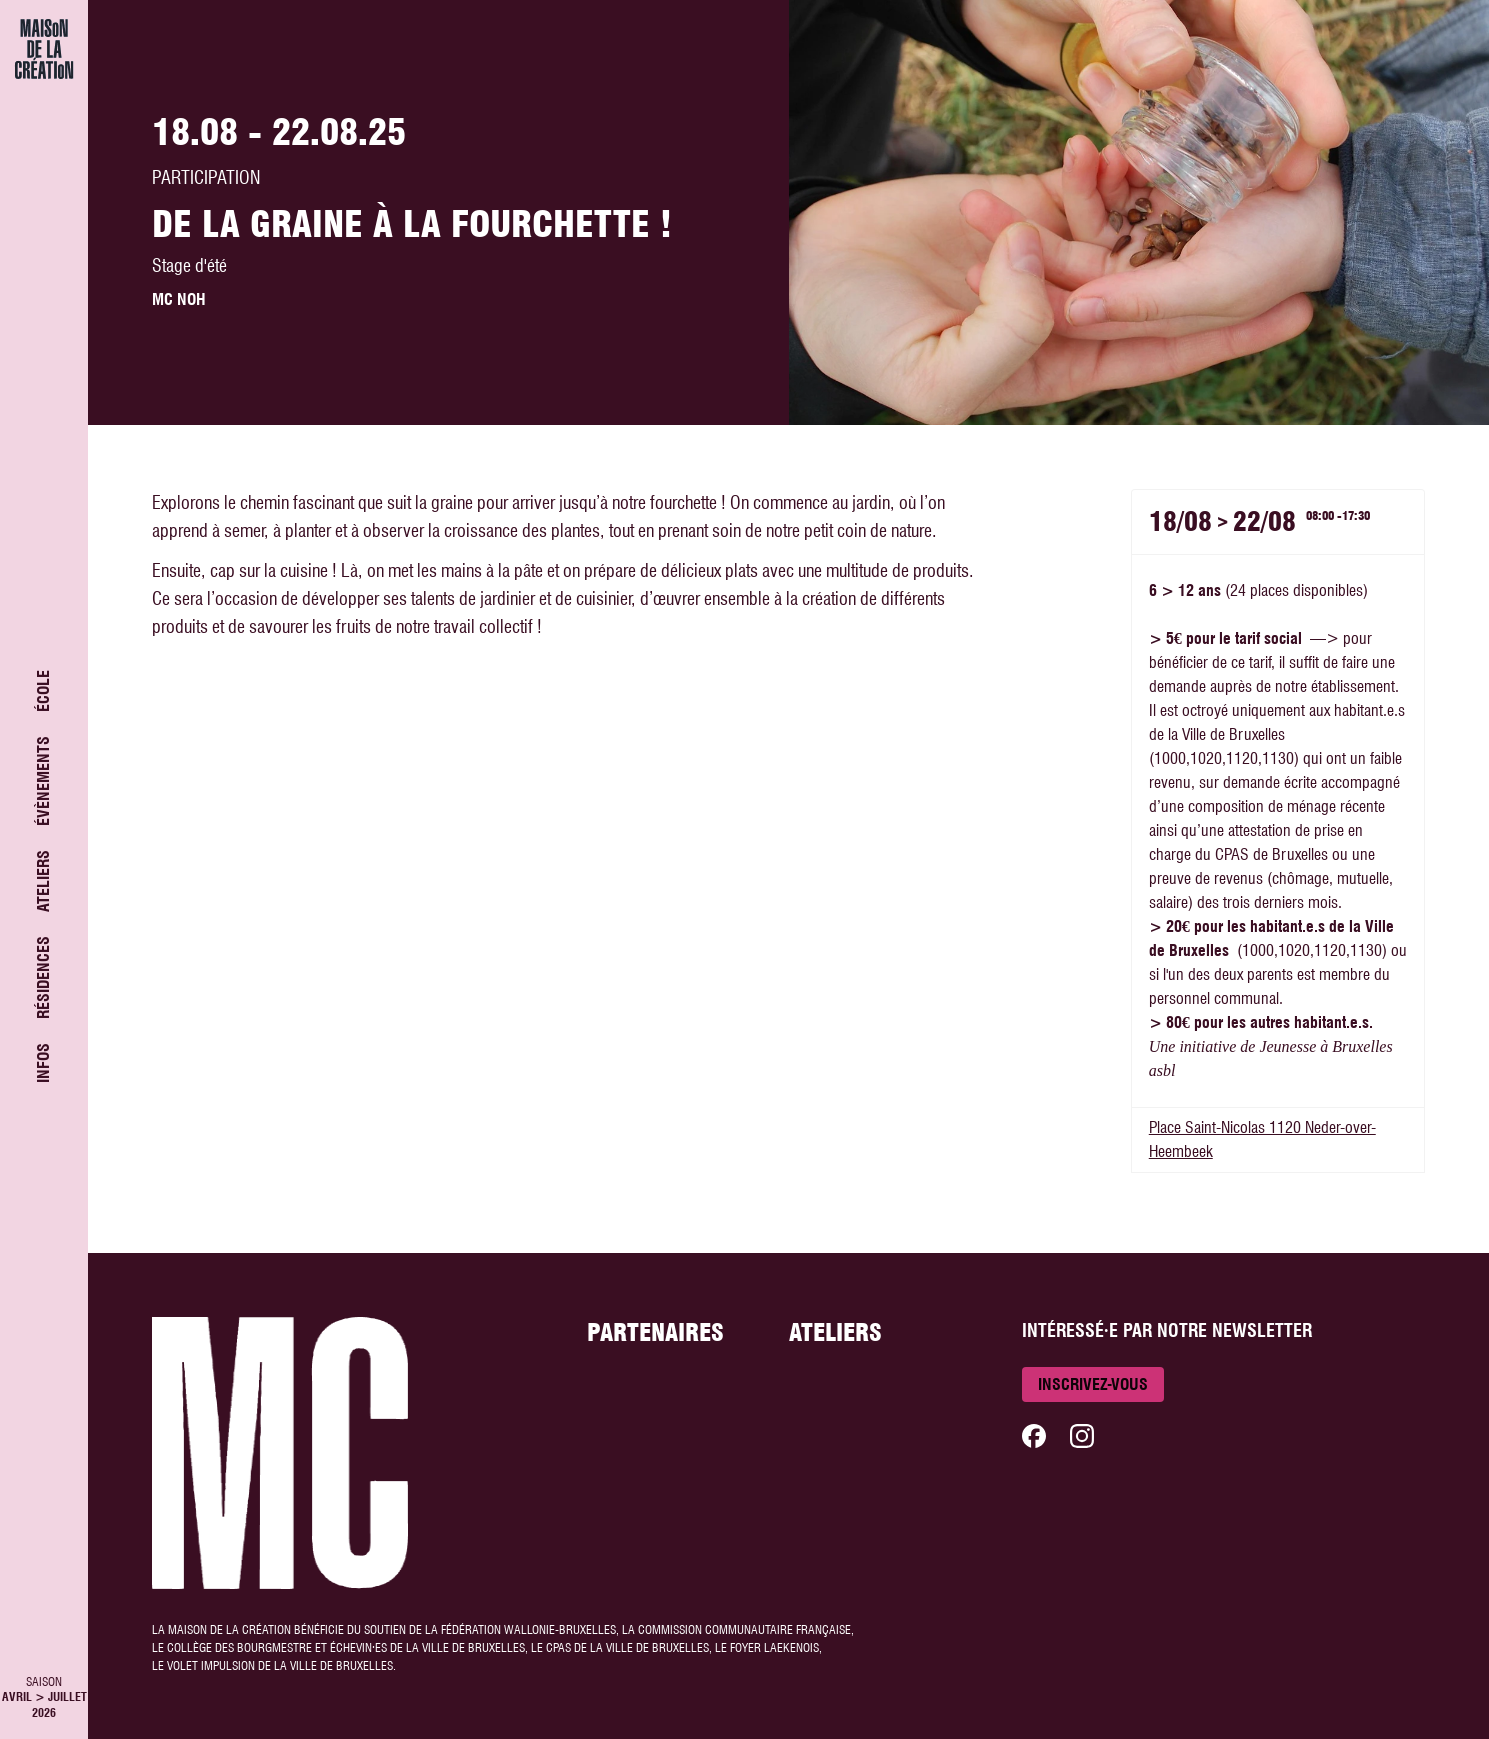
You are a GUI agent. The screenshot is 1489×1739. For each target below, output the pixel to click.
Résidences (43, 977)
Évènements (43, 781)
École (43, 691)
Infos (43, 1063)
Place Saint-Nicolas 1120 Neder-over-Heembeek (1262, 1139)
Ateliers (43, 881)
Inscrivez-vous (1093, 1384)
